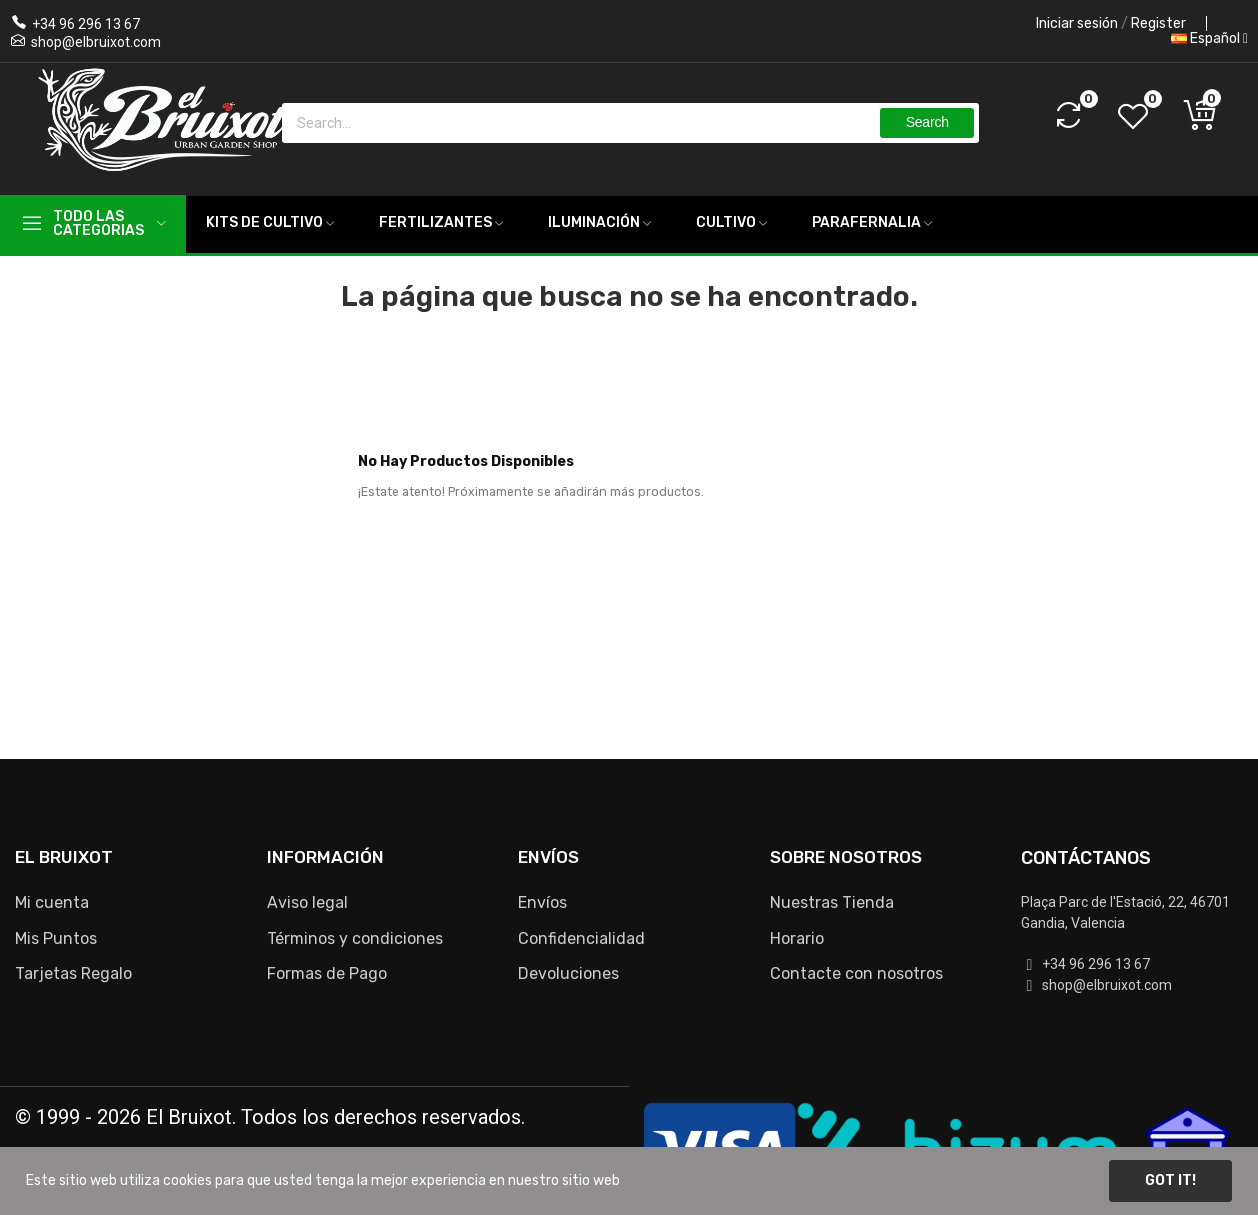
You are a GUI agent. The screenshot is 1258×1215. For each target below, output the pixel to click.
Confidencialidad (581, 938)
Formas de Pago (327, 973)
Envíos (542, 902)
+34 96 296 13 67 (86, 24)
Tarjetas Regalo (73, 973)
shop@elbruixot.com (96, 42)
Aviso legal (307, 902)
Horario (797, 938)
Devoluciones (568, 973)
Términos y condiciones (355, 938)
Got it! (1170, 1180)
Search (927, 122)
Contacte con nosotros (856, 973)
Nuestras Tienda (832, 902)
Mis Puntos (56, 938)
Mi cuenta (52, 902)
